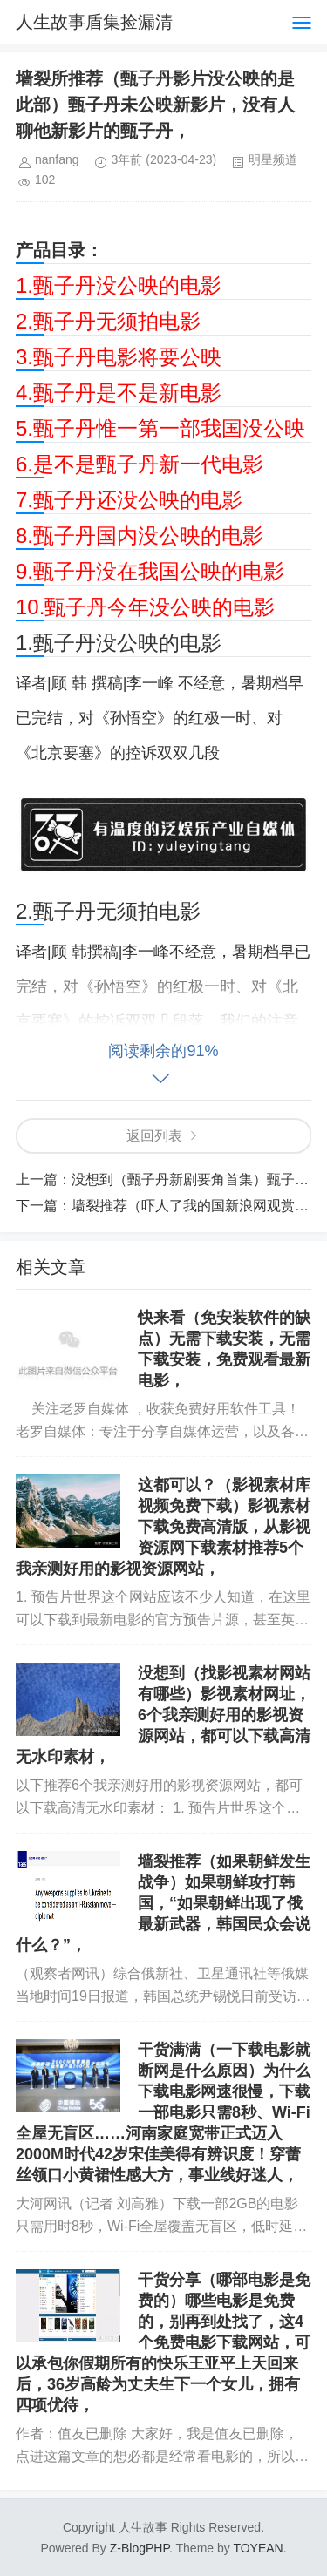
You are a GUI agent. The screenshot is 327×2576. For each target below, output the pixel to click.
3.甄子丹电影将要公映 (118, 357)
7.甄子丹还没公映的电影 (129, 500)
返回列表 (154, 1136)
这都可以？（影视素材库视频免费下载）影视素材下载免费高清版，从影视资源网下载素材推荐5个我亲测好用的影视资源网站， (163, 1526)
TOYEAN (258, 2548)
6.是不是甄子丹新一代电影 (139, 464)
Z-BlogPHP (139, 2548)
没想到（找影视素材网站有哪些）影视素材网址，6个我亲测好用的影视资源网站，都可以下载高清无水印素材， (163, 1715)
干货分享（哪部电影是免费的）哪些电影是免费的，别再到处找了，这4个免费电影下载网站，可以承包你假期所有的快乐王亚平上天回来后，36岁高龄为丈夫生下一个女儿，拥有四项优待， (163, 2342)
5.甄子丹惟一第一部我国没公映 (160, 428)
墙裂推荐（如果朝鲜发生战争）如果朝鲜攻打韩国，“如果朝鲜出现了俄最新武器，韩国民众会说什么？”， (163, 1903)
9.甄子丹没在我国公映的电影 (150, 571)
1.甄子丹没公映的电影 (118, 285)
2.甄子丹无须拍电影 (108, 321)
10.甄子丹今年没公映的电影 (145, 607)
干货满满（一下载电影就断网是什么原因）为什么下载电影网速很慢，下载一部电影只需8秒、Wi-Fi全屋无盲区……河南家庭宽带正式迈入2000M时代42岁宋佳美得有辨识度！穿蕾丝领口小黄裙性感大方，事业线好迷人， (163, 2112)
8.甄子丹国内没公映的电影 (139, 535)
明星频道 (273, 159)
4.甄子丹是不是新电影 (118, 392)
